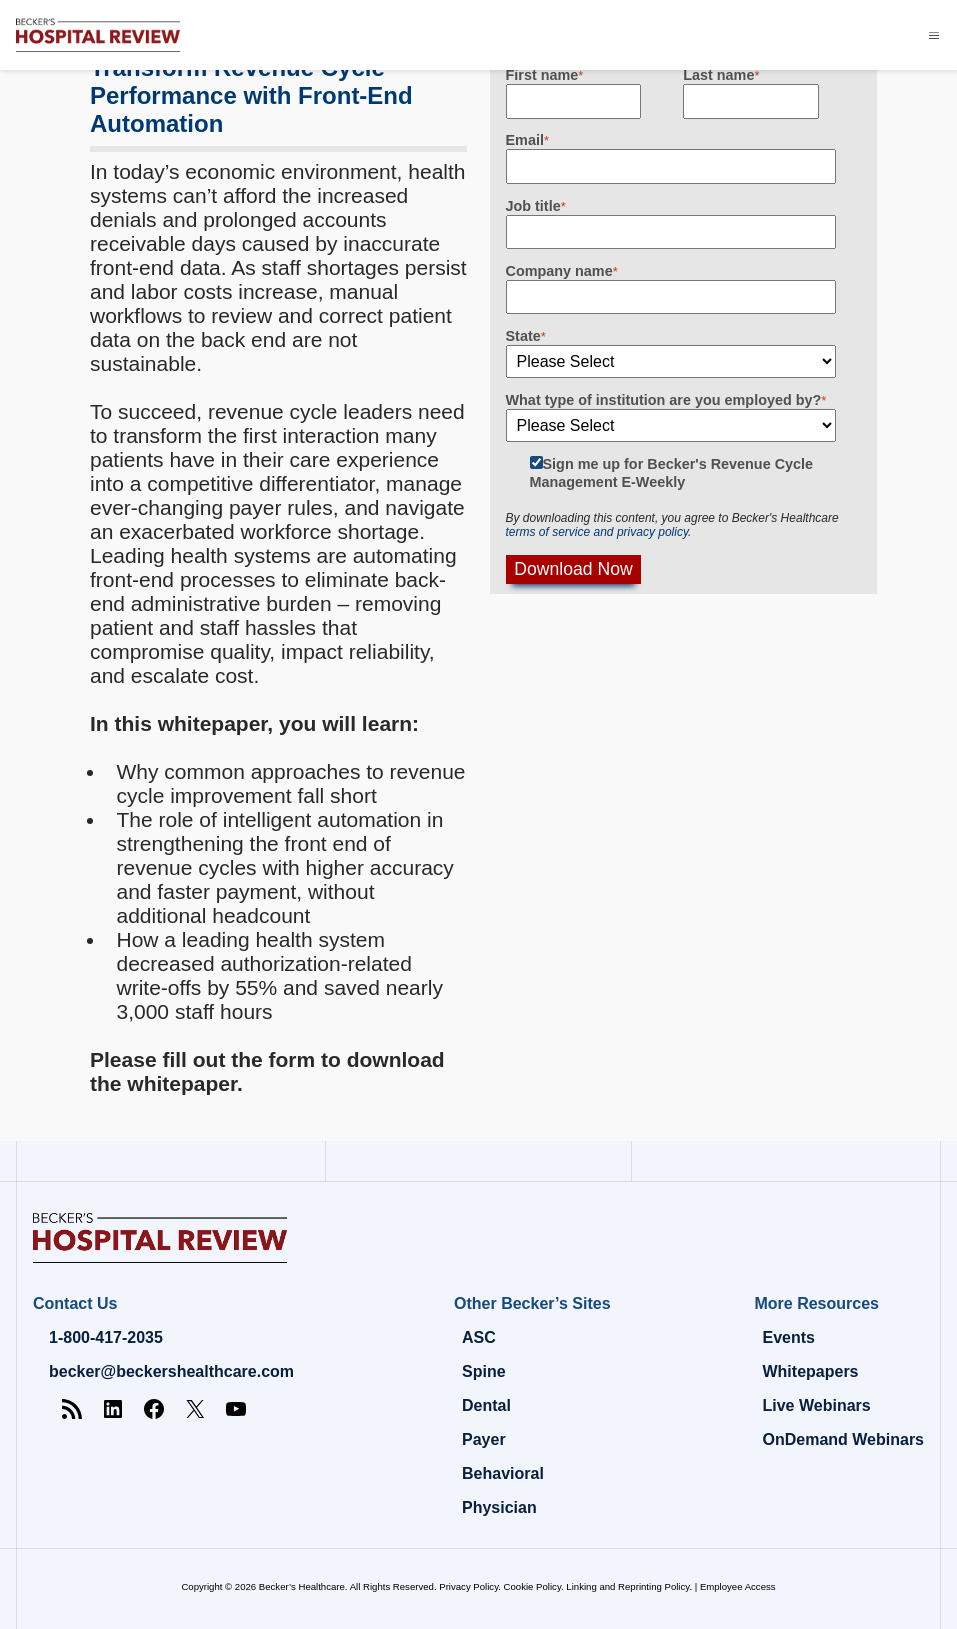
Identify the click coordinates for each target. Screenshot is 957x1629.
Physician (499, 1507)
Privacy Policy (468, 1586)
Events (788, 1337)
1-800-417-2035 (106, 1337)
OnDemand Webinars (843, 1439)
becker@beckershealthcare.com (171, 1371)
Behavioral (503, 1473)
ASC (479, 1337)
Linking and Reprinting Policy (627, 1586)
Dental (486, 1405)
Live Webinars (816, 1405)
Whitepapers (810, 1371)
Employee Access (738, 1586)
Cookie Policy (532, 1586)
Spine (484, 1371)
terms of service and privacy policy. (599, 532)
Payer (484, 1439)
